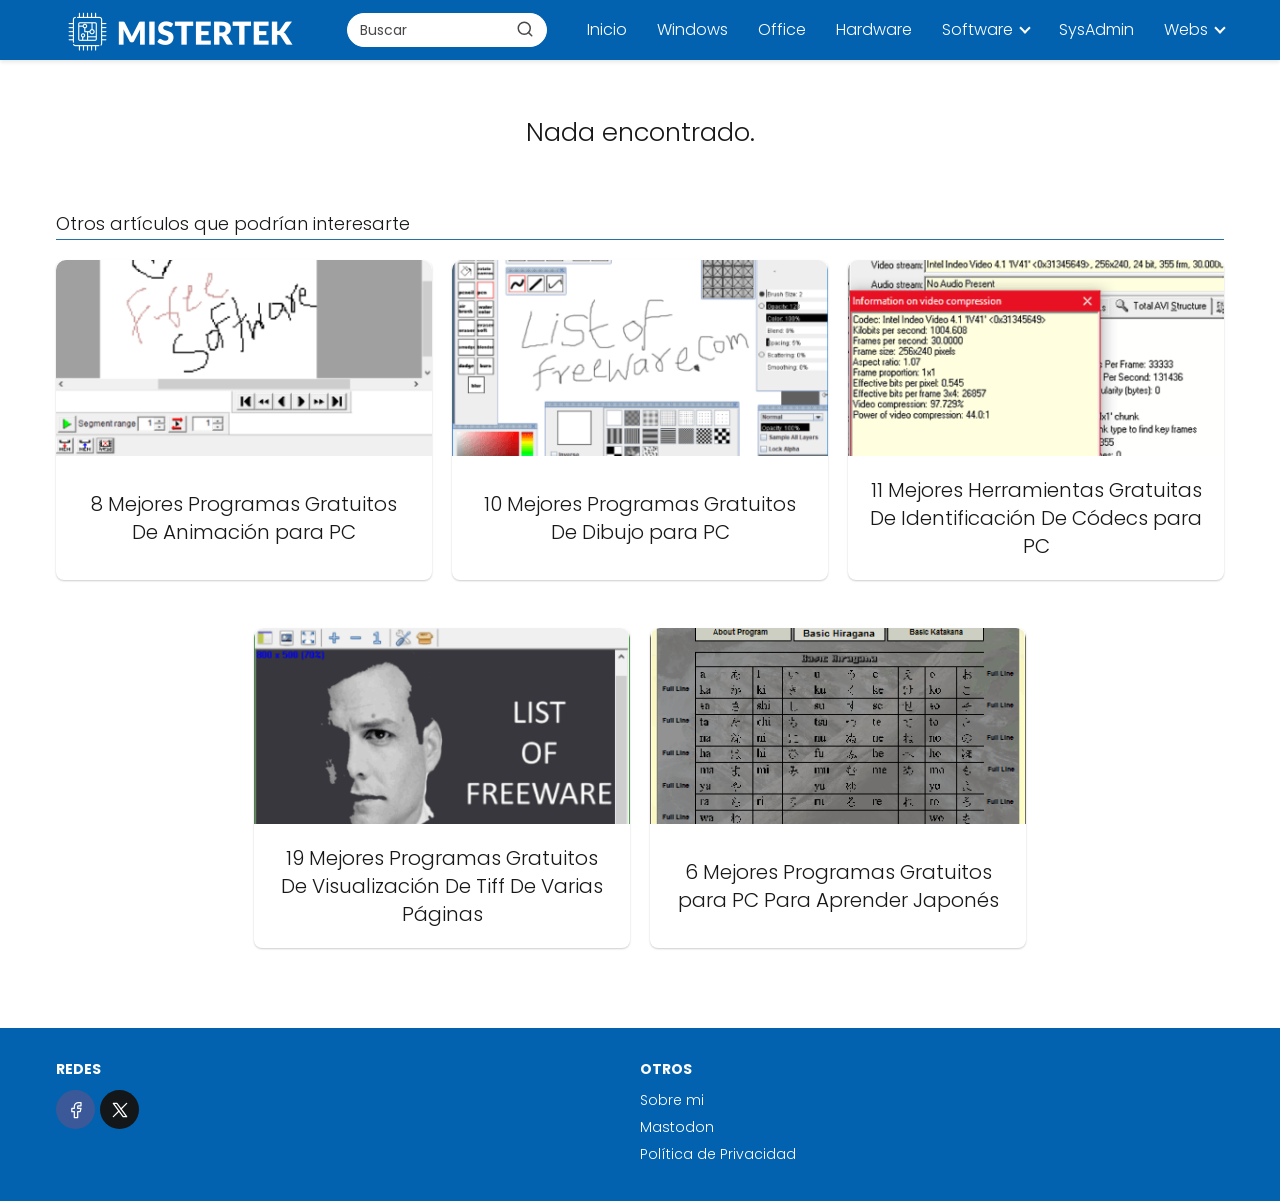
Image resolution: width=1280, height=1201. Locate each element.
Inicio (607, 29)
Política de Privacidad (718, 1154)
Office (782, 29)
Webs (1186, 29)
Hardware (874, 29)
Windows (692, 29)
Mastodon (677, 1127)
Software (977, 29)
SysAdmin (1096, 29)
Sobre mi (672, 1100)
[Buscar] (525, 29)
